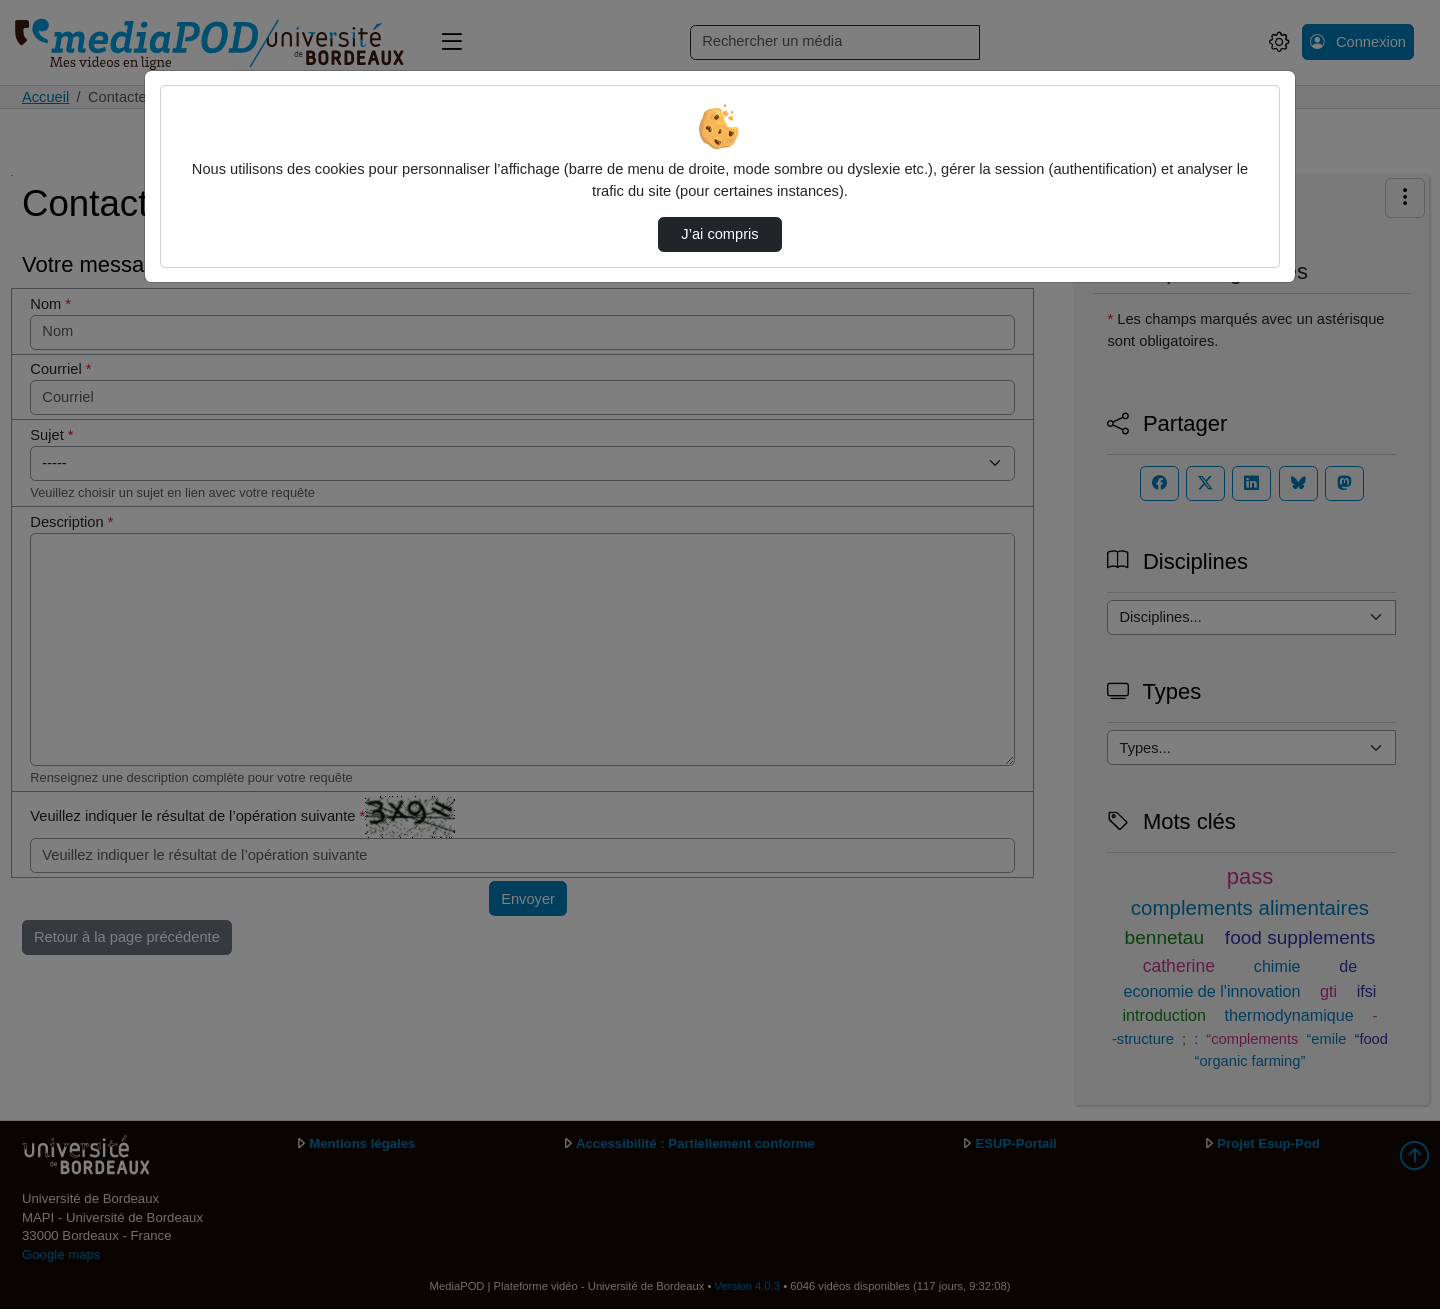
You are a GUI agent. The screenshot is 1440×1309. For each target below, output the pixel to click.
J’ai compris (719, 234)
